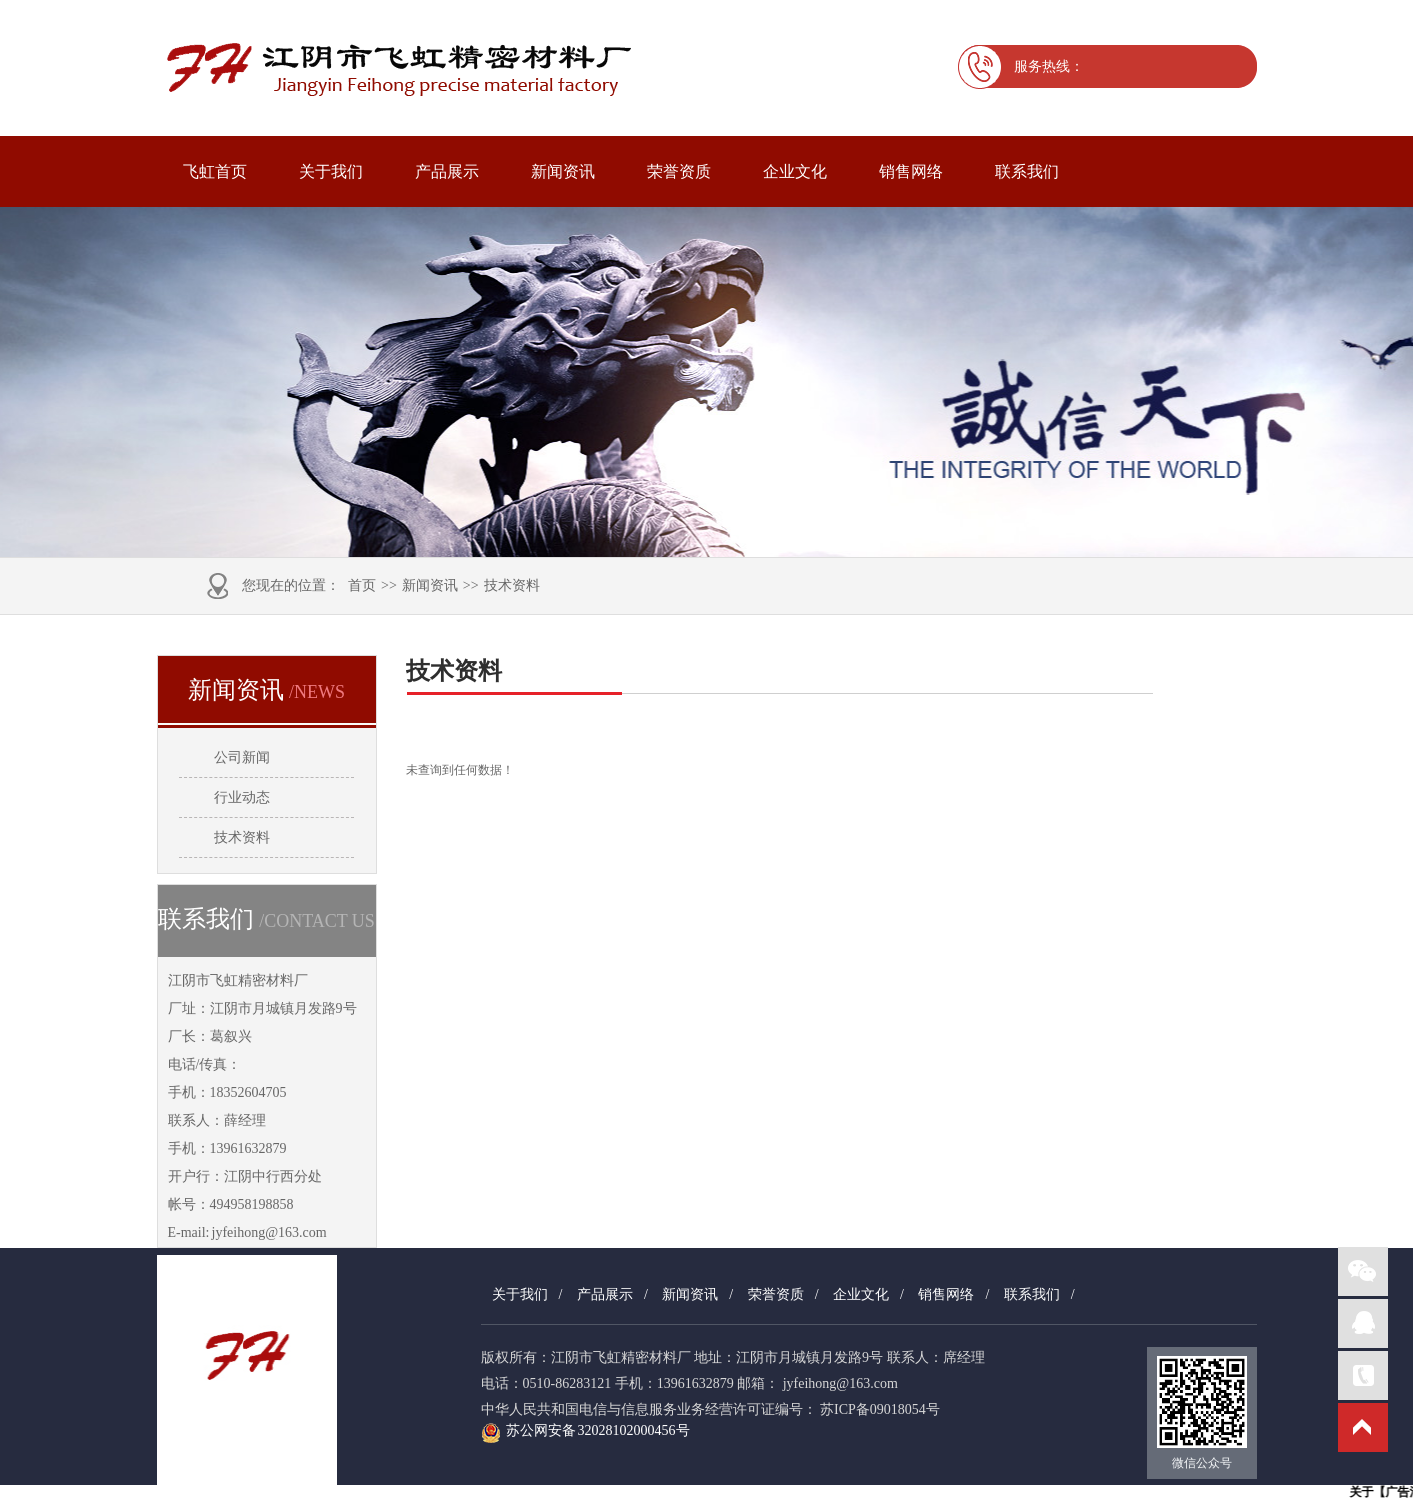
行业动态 (242, 797)
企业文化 (795, 171)
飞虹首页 (215, 171)
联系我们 (1027, 171)
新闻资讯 (563, 171)
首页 (362, 585)
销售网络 (911, 171)
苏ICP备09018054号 (880, 1409)
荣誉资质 (679, 171)
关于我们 (331, 171)
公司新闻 (242, 757)
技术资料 (512, 585)
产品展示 (447, 171)
